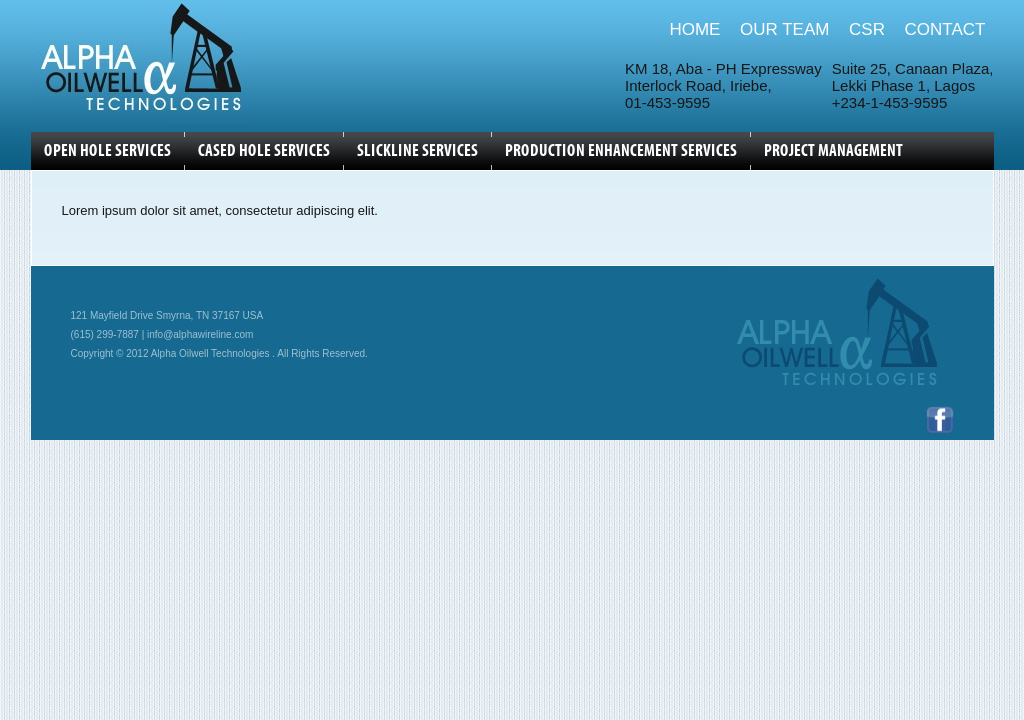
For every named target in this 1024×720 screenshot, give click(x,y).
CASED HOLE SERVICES (264, 151)
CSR (867, 29)
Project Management (833, 151)
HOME (694, 29)
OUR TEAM (784, 29)
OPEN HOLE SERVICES (107, 151)
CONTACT (945, 29)
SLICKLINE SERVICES (417, 151)
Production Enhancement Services (621, 151)
